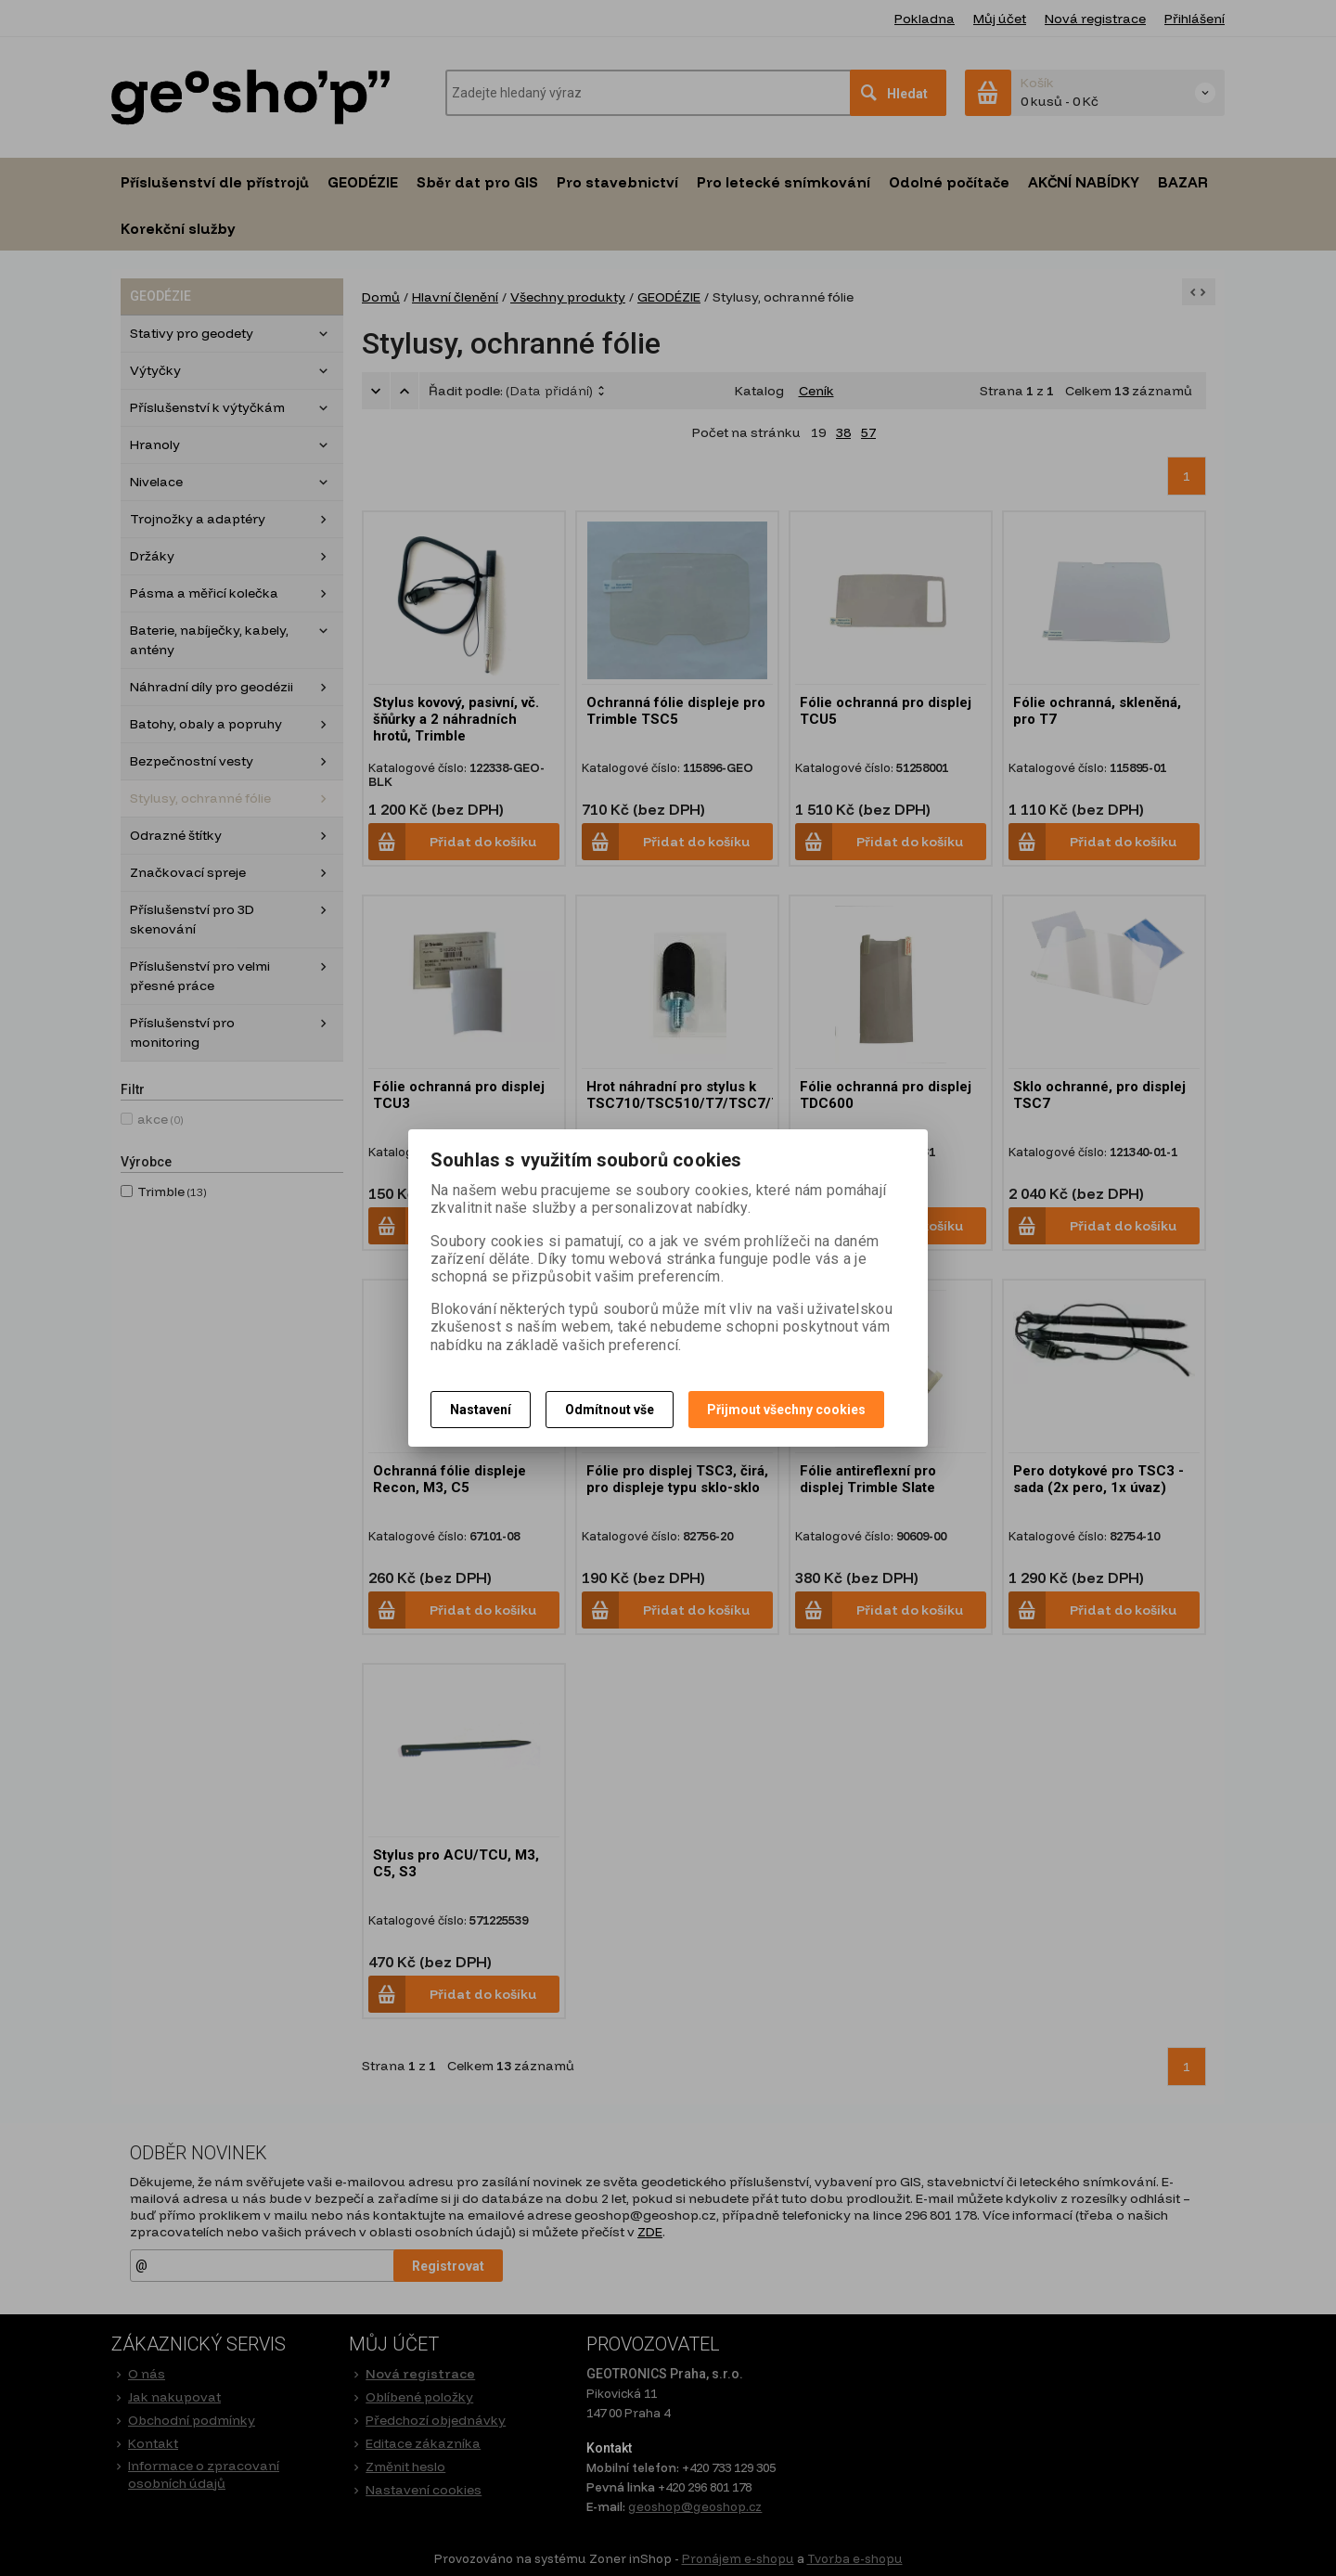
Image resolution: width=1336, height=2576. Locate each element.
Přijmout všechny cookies (786, 1409)
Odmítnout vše (609, 1409)
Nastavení (480, 1409)
